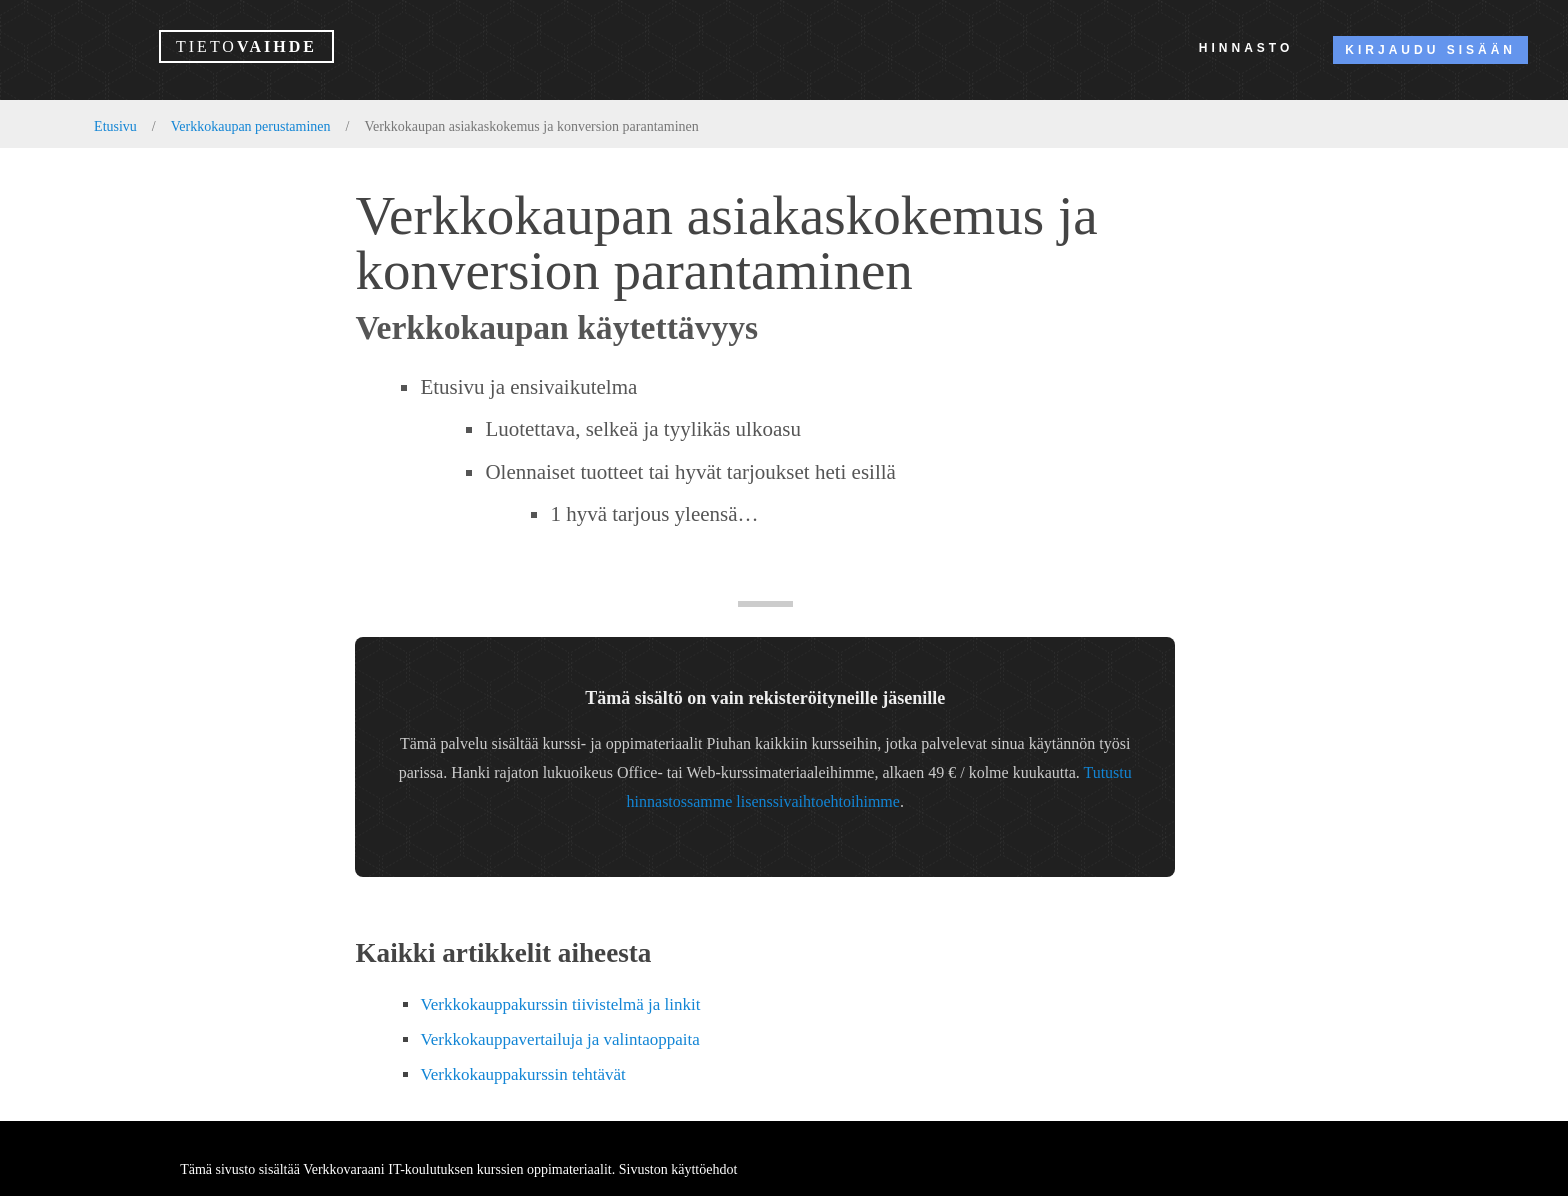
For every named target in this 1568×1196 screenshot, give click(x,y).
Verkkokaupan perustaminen (251, 126)
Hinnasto (1246, 48)
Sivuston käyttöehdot (678, 1169)
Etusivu (115, 126)
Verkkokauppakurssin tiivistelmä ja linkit (560, 1004)
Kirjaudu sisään (1430, 50)
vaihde (246, 46)
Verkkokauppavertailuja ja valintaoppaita (559, 1039)
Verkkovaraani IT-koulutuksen (388, 1169)
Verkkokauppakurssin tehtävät (522, 1074)
